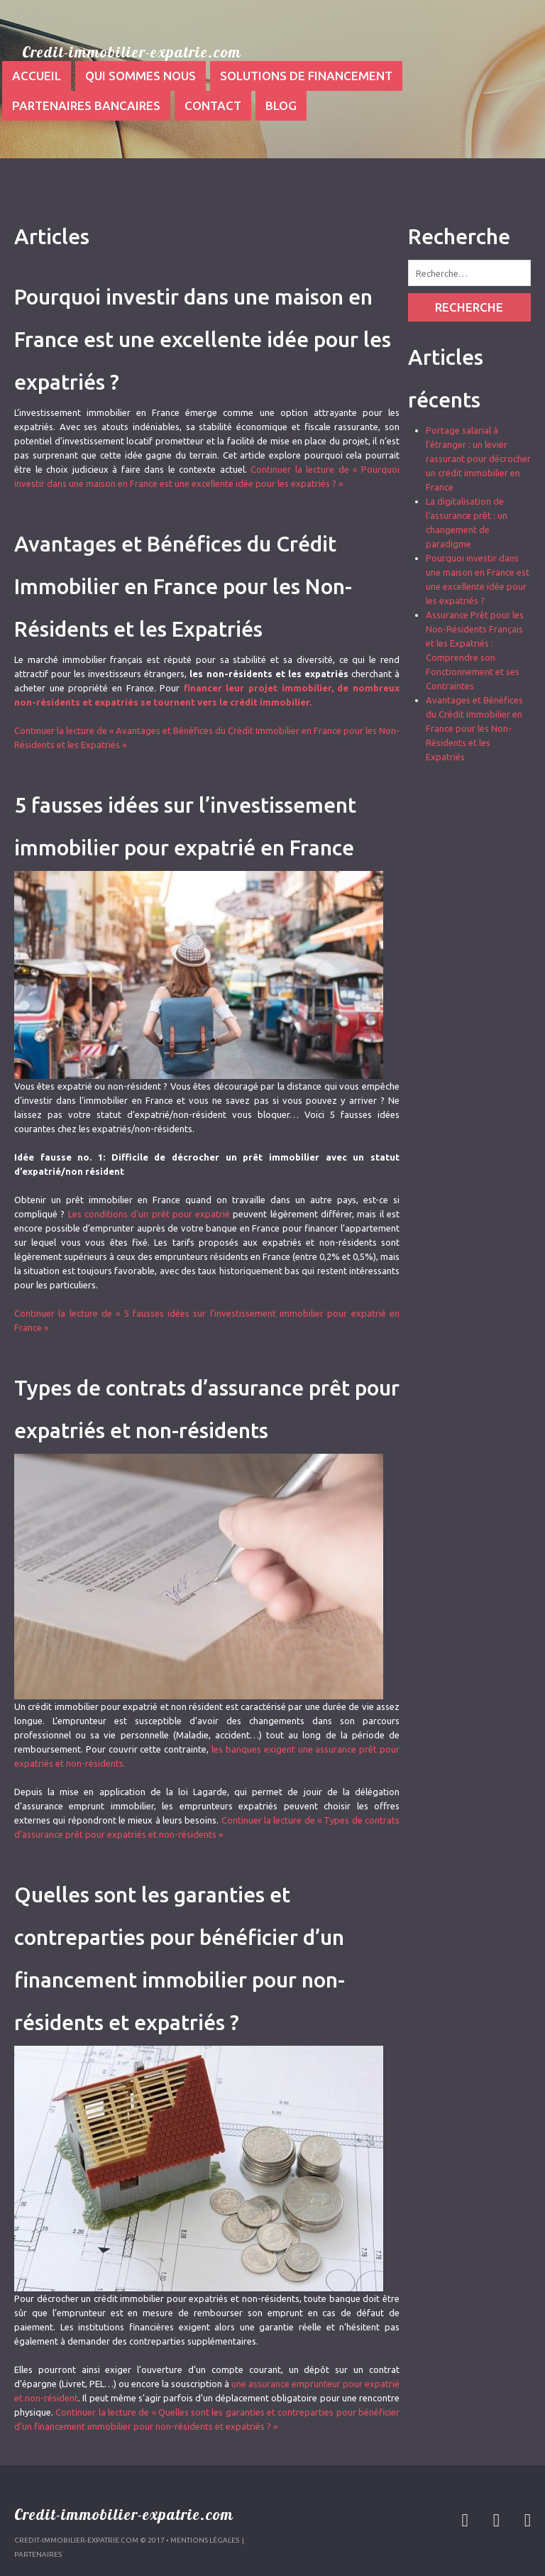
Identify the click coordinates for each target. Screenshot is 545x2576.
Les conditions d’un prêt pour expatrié (149, 1214)
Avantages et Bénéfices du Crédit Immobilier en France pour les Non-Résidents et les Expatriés (183, 586)
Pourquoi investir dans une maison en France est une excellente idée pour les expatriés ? (202, 339)
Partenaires (38, 2554)
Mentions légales (204, 2540)
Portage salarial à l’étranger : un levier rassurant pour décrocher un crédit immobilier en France (478, 458)
